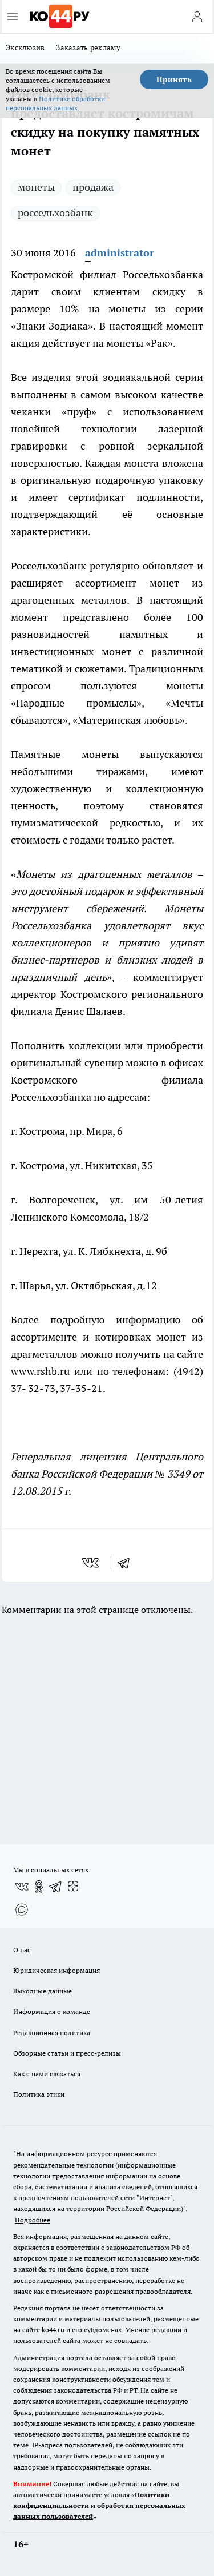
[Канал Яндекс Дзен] (73, 1886)
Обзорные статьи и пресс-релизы (67, 2053)
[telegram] (127, 1563)
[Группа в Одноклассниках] (38, 1886)
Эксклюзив (25, 47)
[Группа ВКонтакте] (21, 1886)
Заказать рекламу (88, 47)
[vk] (92, 1563)
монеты (36, 187)
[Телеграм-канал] (55, 1886)
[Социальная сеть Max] (21, 1909)
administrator (119, 252)
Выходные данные (42, 1991)
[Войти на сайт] (196, 16)
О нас (22, 1949)
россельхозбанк (55, 212)
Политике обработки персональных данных (55, 103)
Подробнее (32, 2220)
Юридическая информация (56, 1970)
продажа (93, 187)
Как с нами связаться (46, 2073)
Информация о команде (51, 2011)
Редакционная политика (51, 2032)
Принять (174, 79)
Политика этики (38, 2094)
